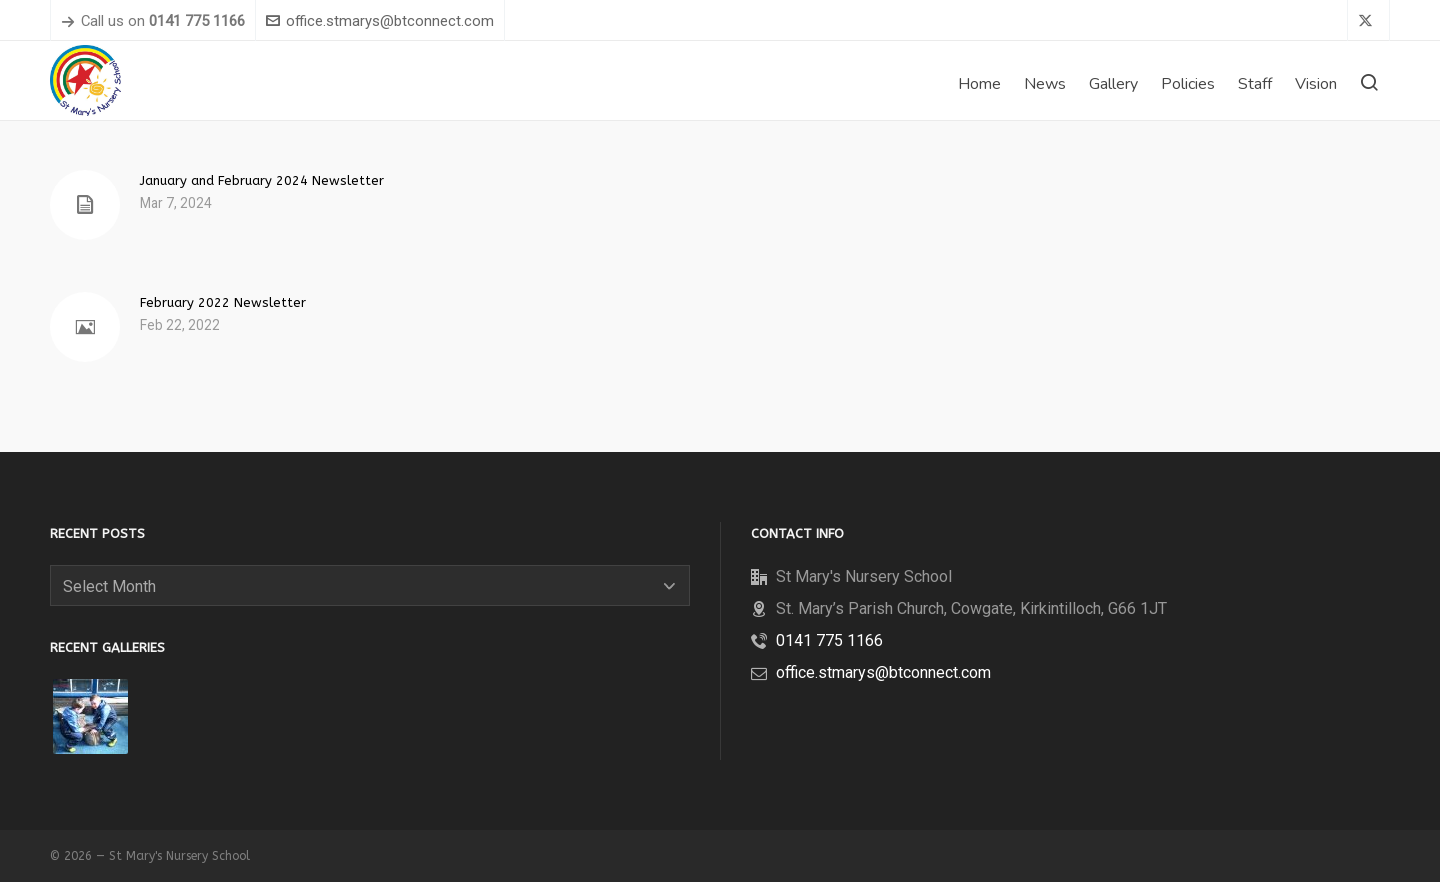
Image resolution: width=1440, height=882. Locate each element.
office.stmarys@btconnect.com (380, 21)
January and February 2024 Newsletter (262, 180)
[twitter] (1368, 22)
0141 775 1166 (829, 640)
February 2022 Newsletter (223, 302)
